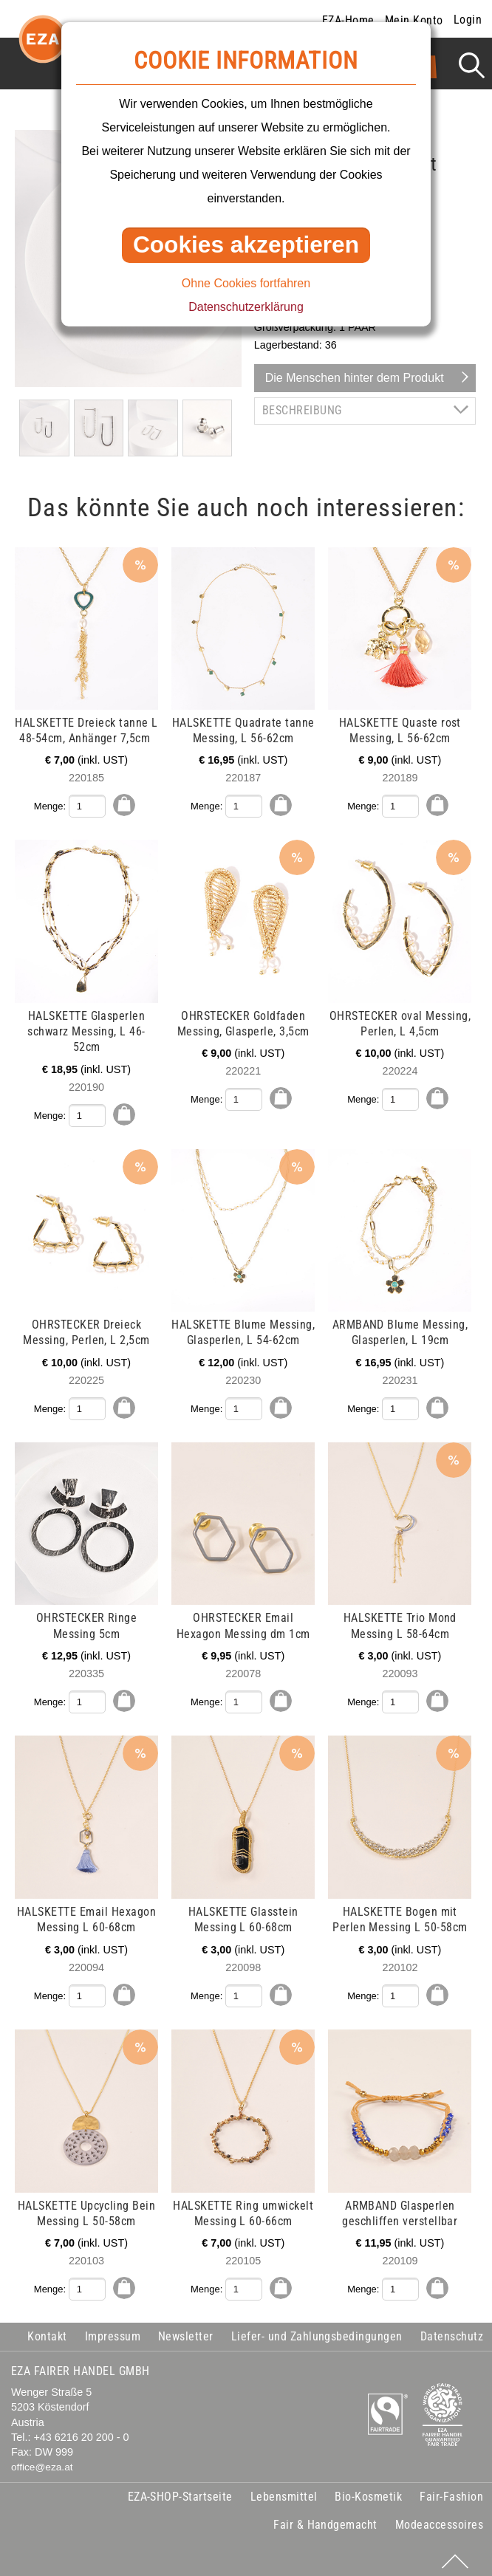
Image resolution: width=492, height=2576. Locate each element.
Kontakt (46, 2329)
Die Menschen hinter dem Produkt (354, 377)
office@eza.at (42, 2459)
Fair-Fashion (451, 2489)
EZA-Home (348, 20)
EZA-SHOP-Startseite (180, 2489)
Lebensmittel (284, 2489)
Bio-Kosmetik (368, 2489)
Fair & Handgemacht (325, 2517)
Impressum (112, 2329)
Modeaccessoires (439, 2517)
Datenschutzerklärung (246, 307)
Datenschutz (451, 2329)
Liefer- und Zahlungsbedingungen (317, 2329)
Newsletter (185, 2329)
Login (468, 20)
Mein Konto (414, 20)
